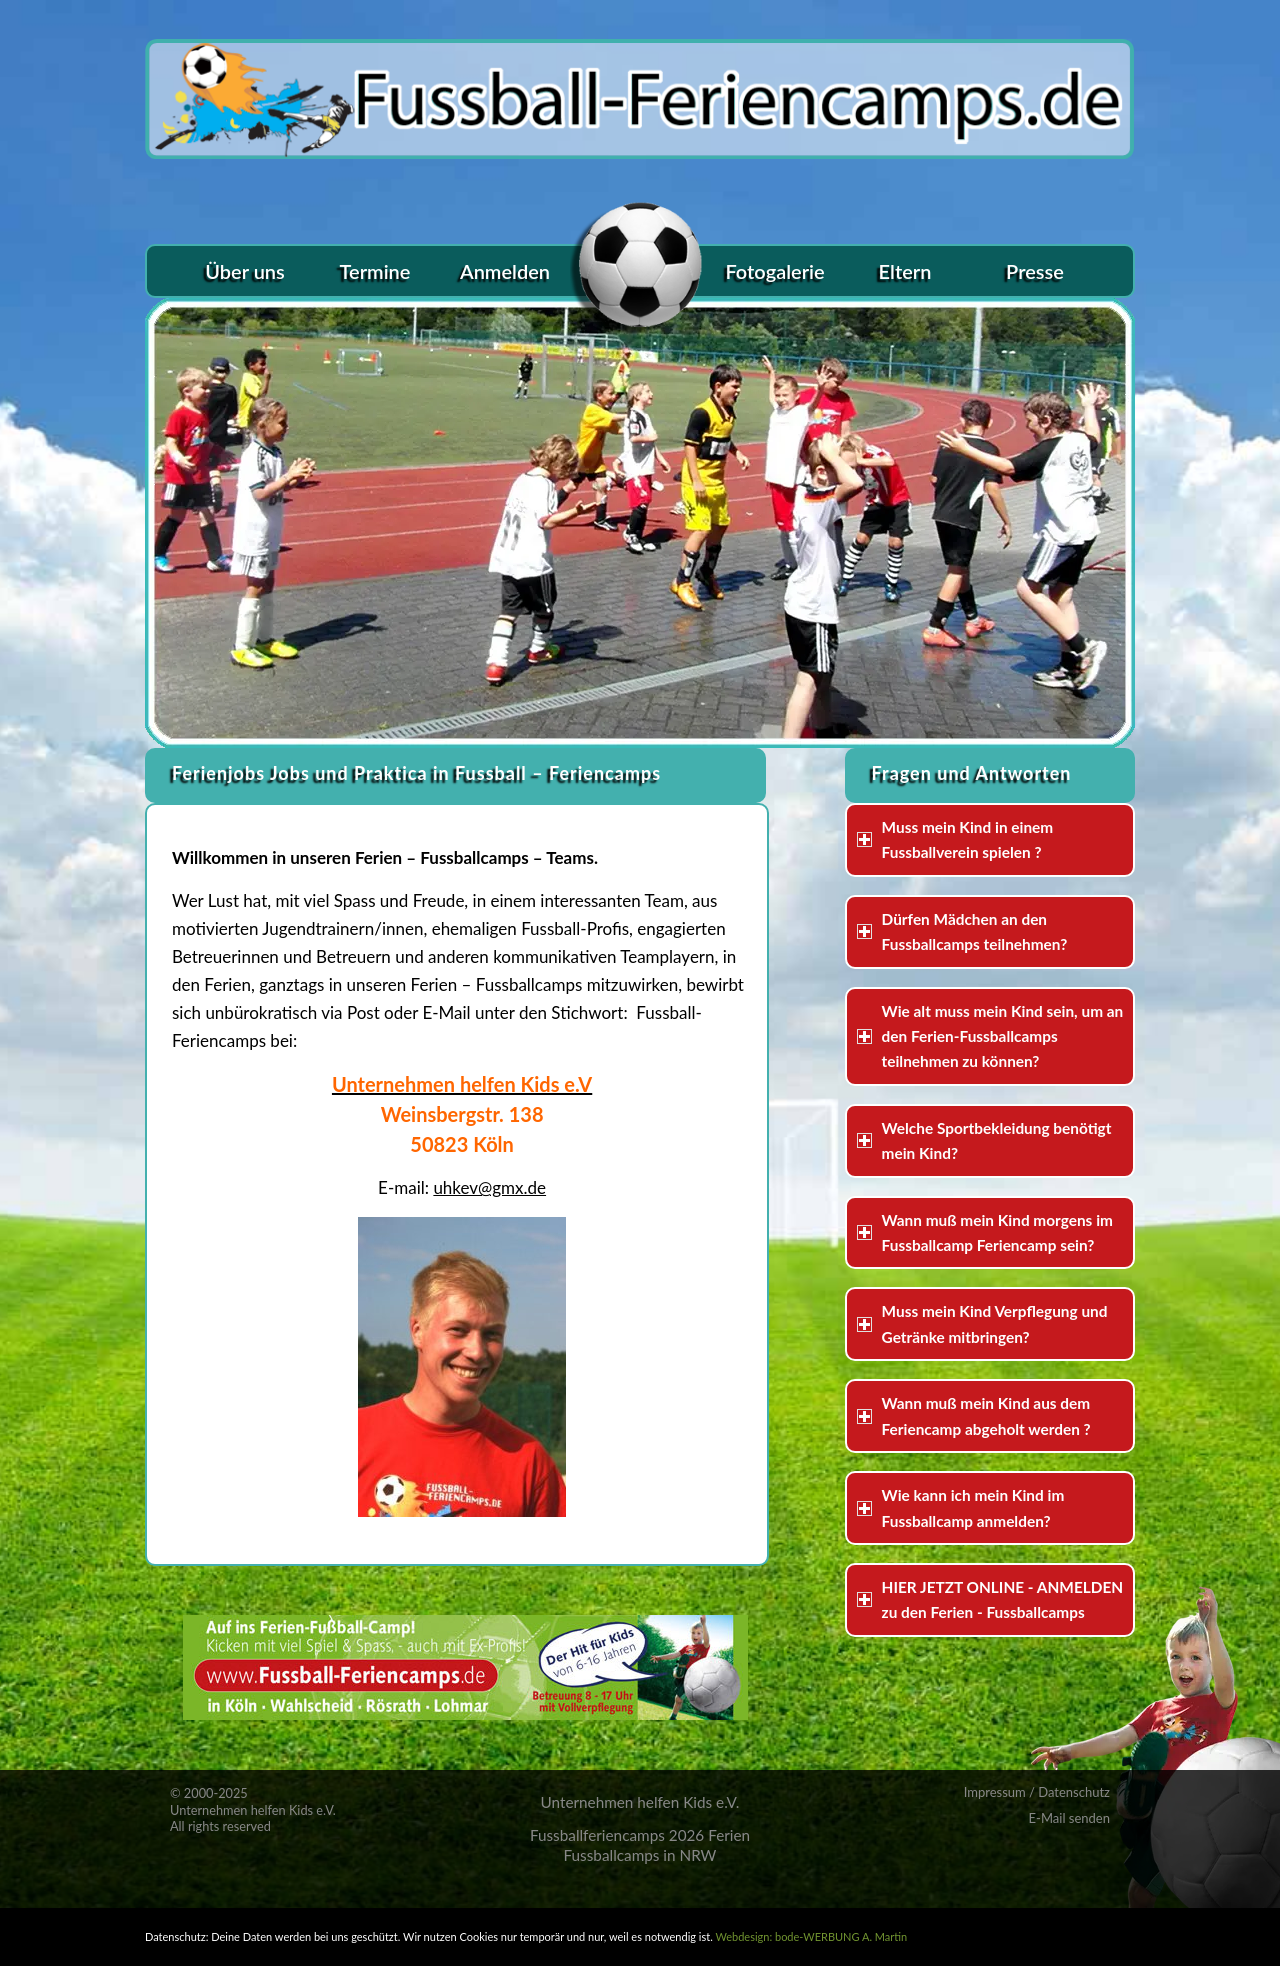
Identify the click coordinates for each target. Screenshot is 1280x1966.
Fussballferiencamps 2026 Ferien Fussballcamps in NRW (640, 1845)
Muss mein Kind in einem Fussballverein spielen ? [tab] (955, 839)
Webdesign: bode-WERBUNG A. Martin (811, 1936)
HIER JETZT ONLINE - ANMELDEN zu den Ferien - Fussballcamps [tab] (990, 1599)
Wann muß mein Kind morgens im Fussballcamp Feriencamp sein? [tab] (985, 1232)
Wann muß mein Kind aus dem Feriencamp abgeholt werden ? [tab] (974, 1415)
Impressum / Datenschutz (1037, 1792)
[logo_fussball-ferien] (640, 94)
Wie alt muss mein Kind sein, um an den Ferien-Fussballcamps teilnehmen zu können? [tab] (990, 1036)
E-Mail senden (1069, 1818)
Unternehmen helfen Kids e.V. (639, 1802)
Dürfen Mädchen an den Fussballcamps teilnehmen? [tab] (962, 931)
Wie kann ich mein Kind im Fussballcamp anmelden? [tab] (961, 1507)
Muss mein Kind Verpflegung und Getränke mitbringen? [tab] (982, 1323)
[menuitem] (245, 271)
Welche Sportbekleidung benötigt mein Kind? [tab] (984, 1140)
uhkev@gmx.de (489, 1187)
